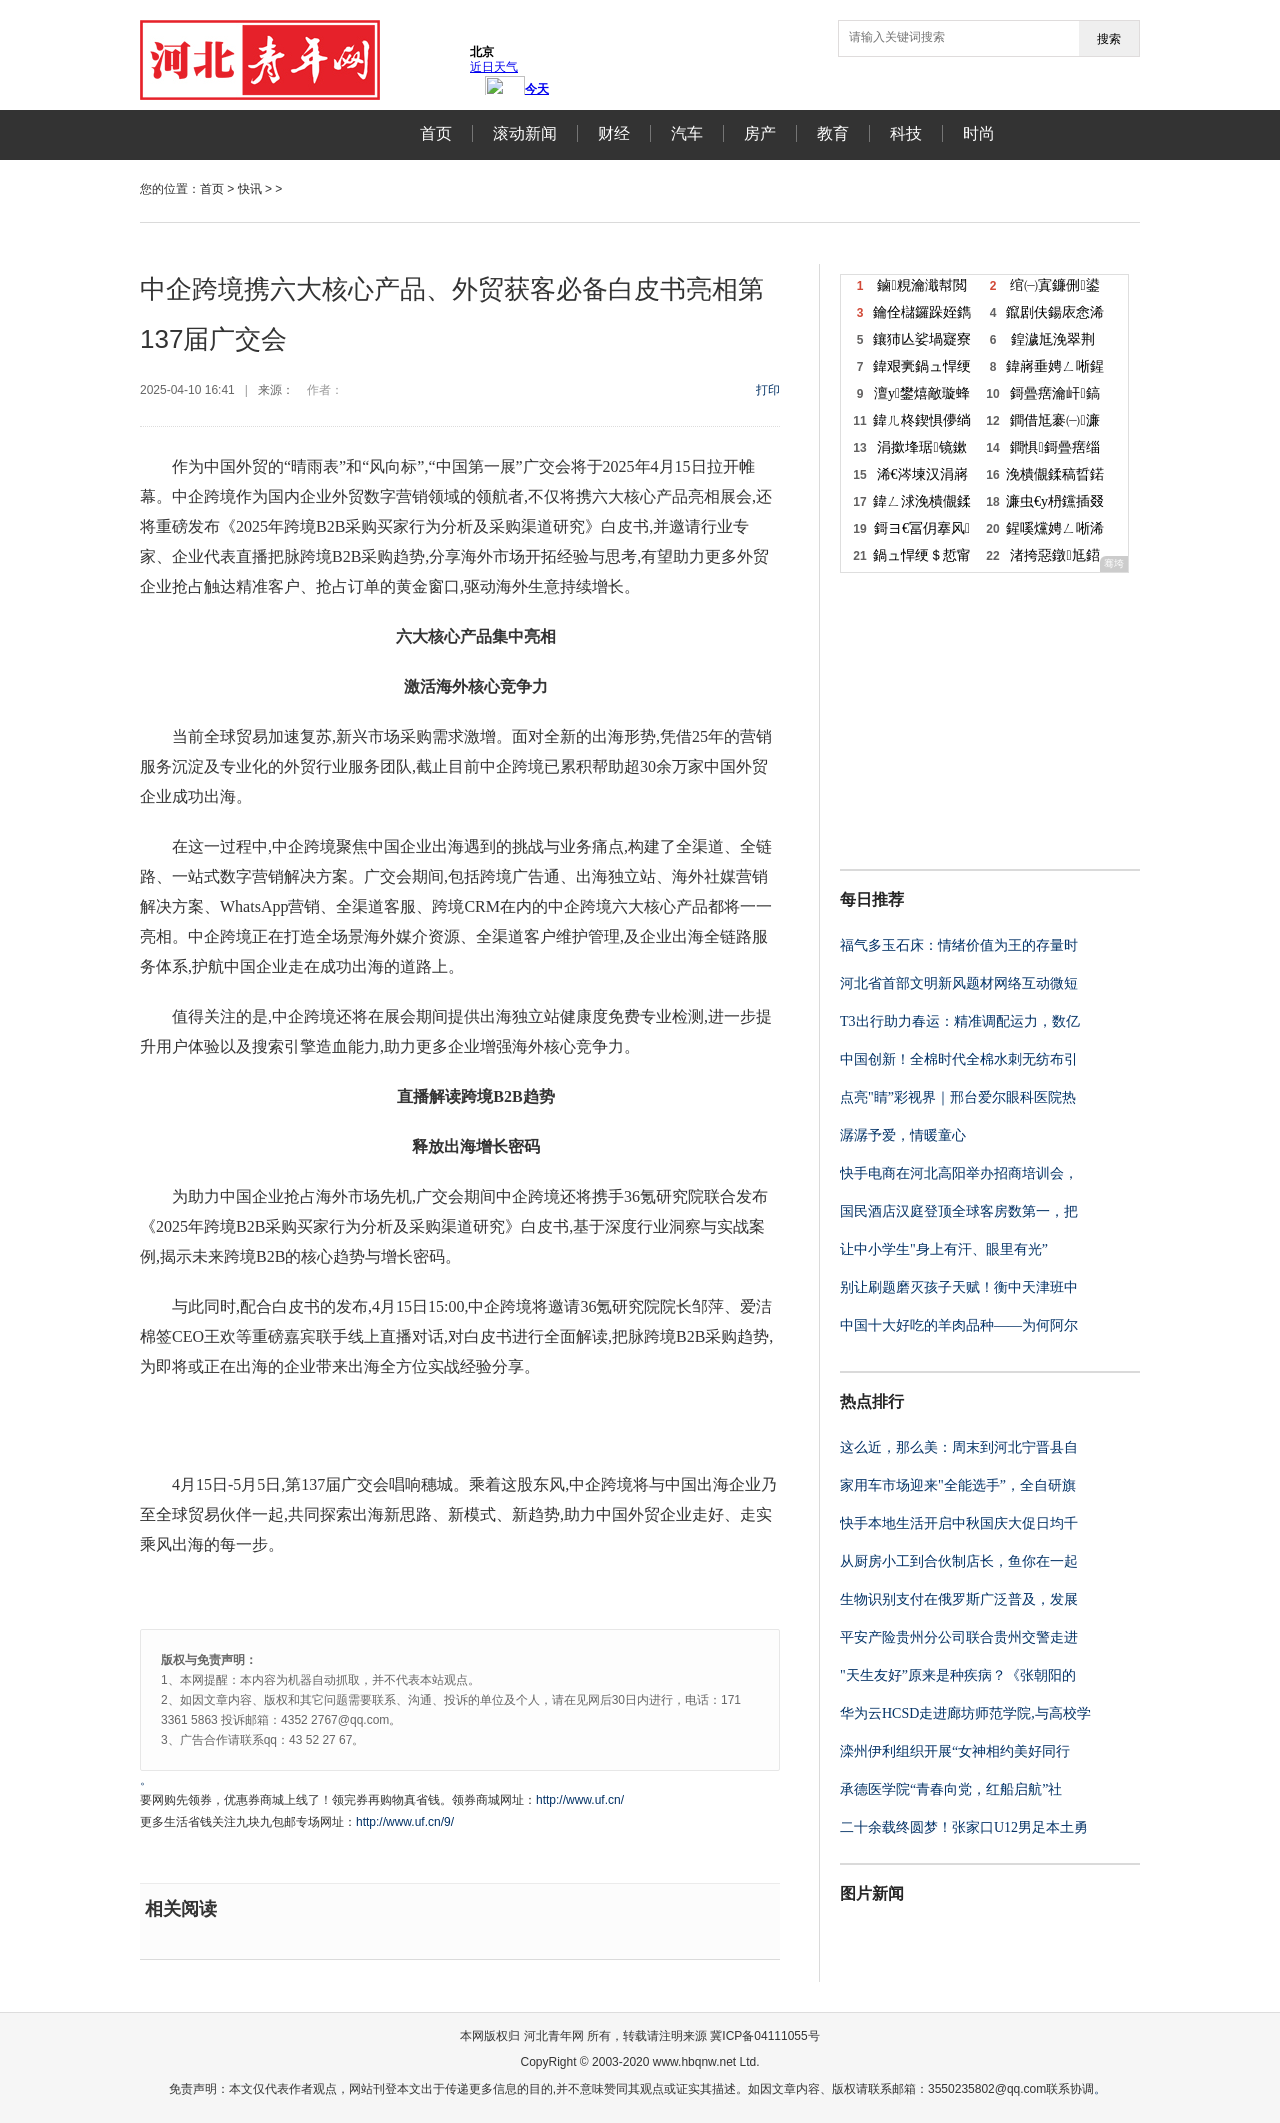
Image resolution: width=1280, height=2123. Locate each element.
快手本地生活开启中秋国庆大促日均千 (959, 1523)
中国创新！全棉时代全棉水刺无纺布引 (959, 1059)
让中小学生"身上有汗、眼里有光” (944, 1249)
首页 (436, 133)
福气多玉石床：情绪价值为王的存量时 (959, 945)
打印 (768, 390)
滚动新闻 (525, 133)
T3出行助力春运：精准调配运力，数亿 (960, 1021)
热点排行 (872, 1401)
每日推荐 (872, 899)
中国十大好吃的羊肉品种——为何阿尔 (959, 1325)
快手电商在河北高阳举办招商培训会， (959, 1173)
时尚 (979, 133)
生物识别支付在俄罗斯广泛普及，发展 (959, 1599)
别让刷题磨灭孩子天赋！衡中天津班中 (959, 1287)
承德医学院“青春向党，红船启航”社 (951, 1789)
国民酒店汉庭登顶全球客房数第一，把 (959, 1211)
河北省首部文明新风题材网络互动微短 (959, 983)
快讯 (250, 189)
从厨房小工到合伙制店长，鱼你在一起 (959, 1561)
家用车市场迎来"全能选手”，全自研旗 (958, 1485)
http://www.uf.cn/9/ (405, 1822)
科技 (906, 133)
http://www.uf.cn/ (580, 1800)
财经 (614, 133)
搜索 (1109, 39)
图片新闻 (872, 1893)
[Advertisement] (965, 719)
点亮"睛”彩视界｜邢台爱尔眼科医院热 (958, 1097)
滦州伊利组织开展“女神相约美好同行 (955, 1751)
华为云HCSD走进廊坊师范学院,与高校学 (965, 1713)
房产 (760, 133)
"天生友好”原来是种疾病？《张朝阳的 (958, 1675)
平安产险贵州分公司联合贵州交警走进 (959, 1637)
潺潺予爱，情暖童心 (903, 1135)
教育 (833, 133)
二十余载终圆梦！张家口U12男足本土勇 (964, 1827)
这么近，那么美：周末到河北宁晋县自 (959, 1447)
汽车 (687, 133)
